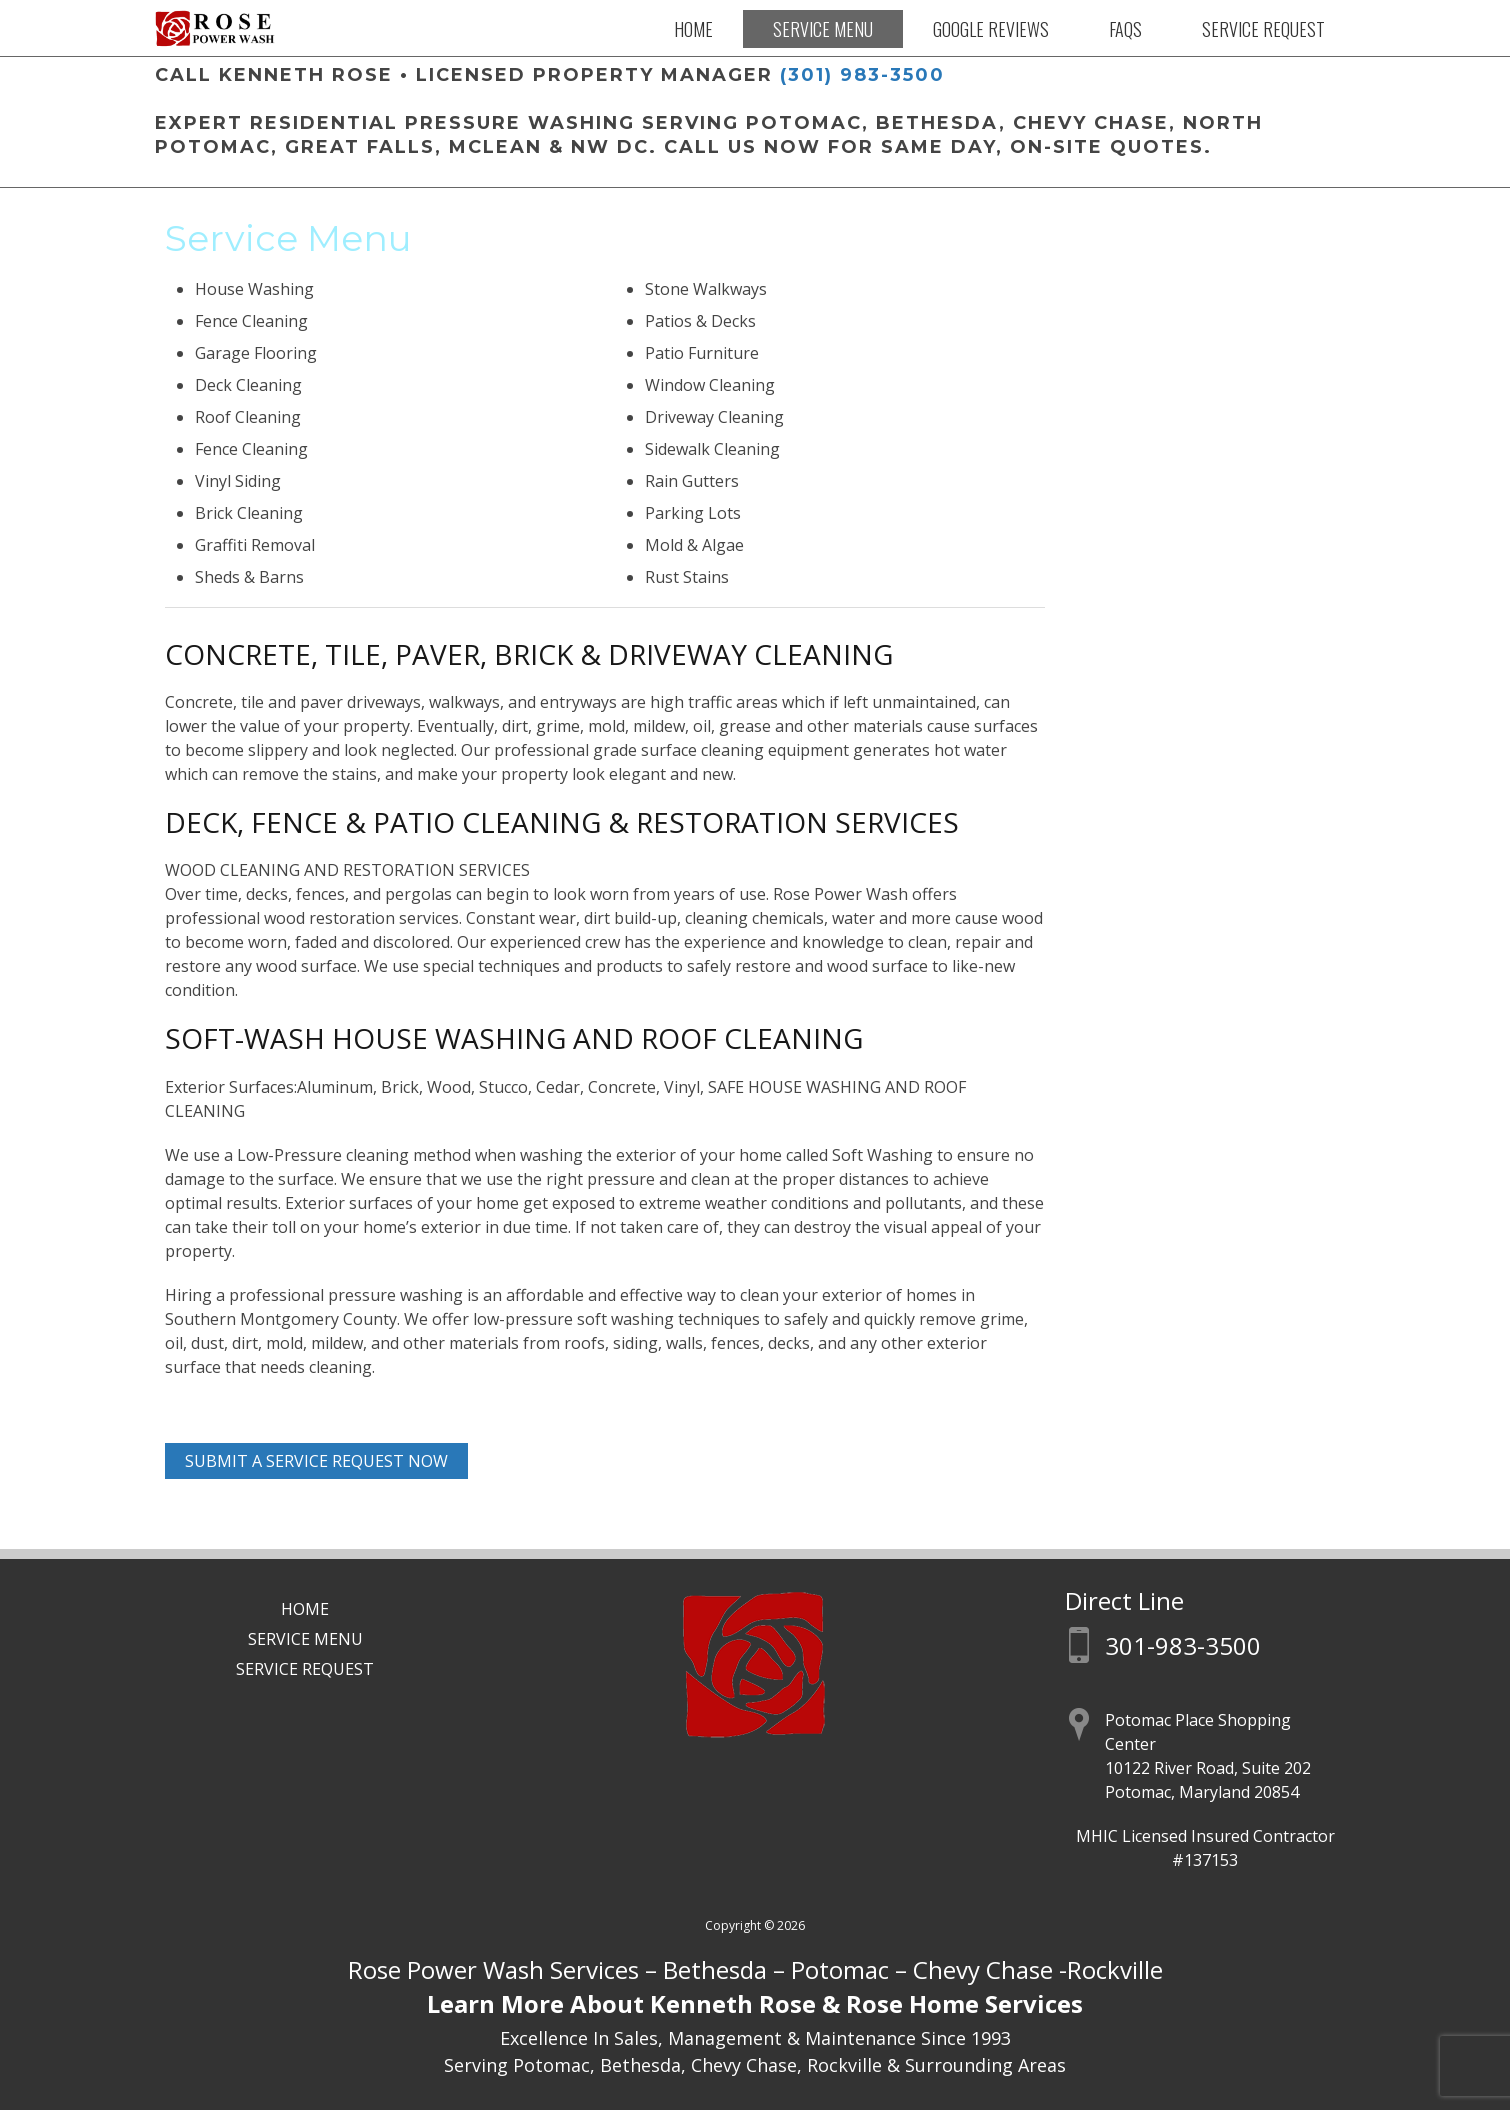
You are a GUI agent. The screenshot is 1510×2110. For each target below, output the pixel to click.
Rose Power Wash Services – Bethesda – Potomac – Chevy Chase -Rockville (755, 1970)
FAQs (1125, 29)
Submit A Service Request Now (316, 1461)
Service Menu (823, 29)
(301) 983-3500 (862, 75)
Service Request (1263, 29)
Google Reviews (991, 29)
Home (693, 29)
